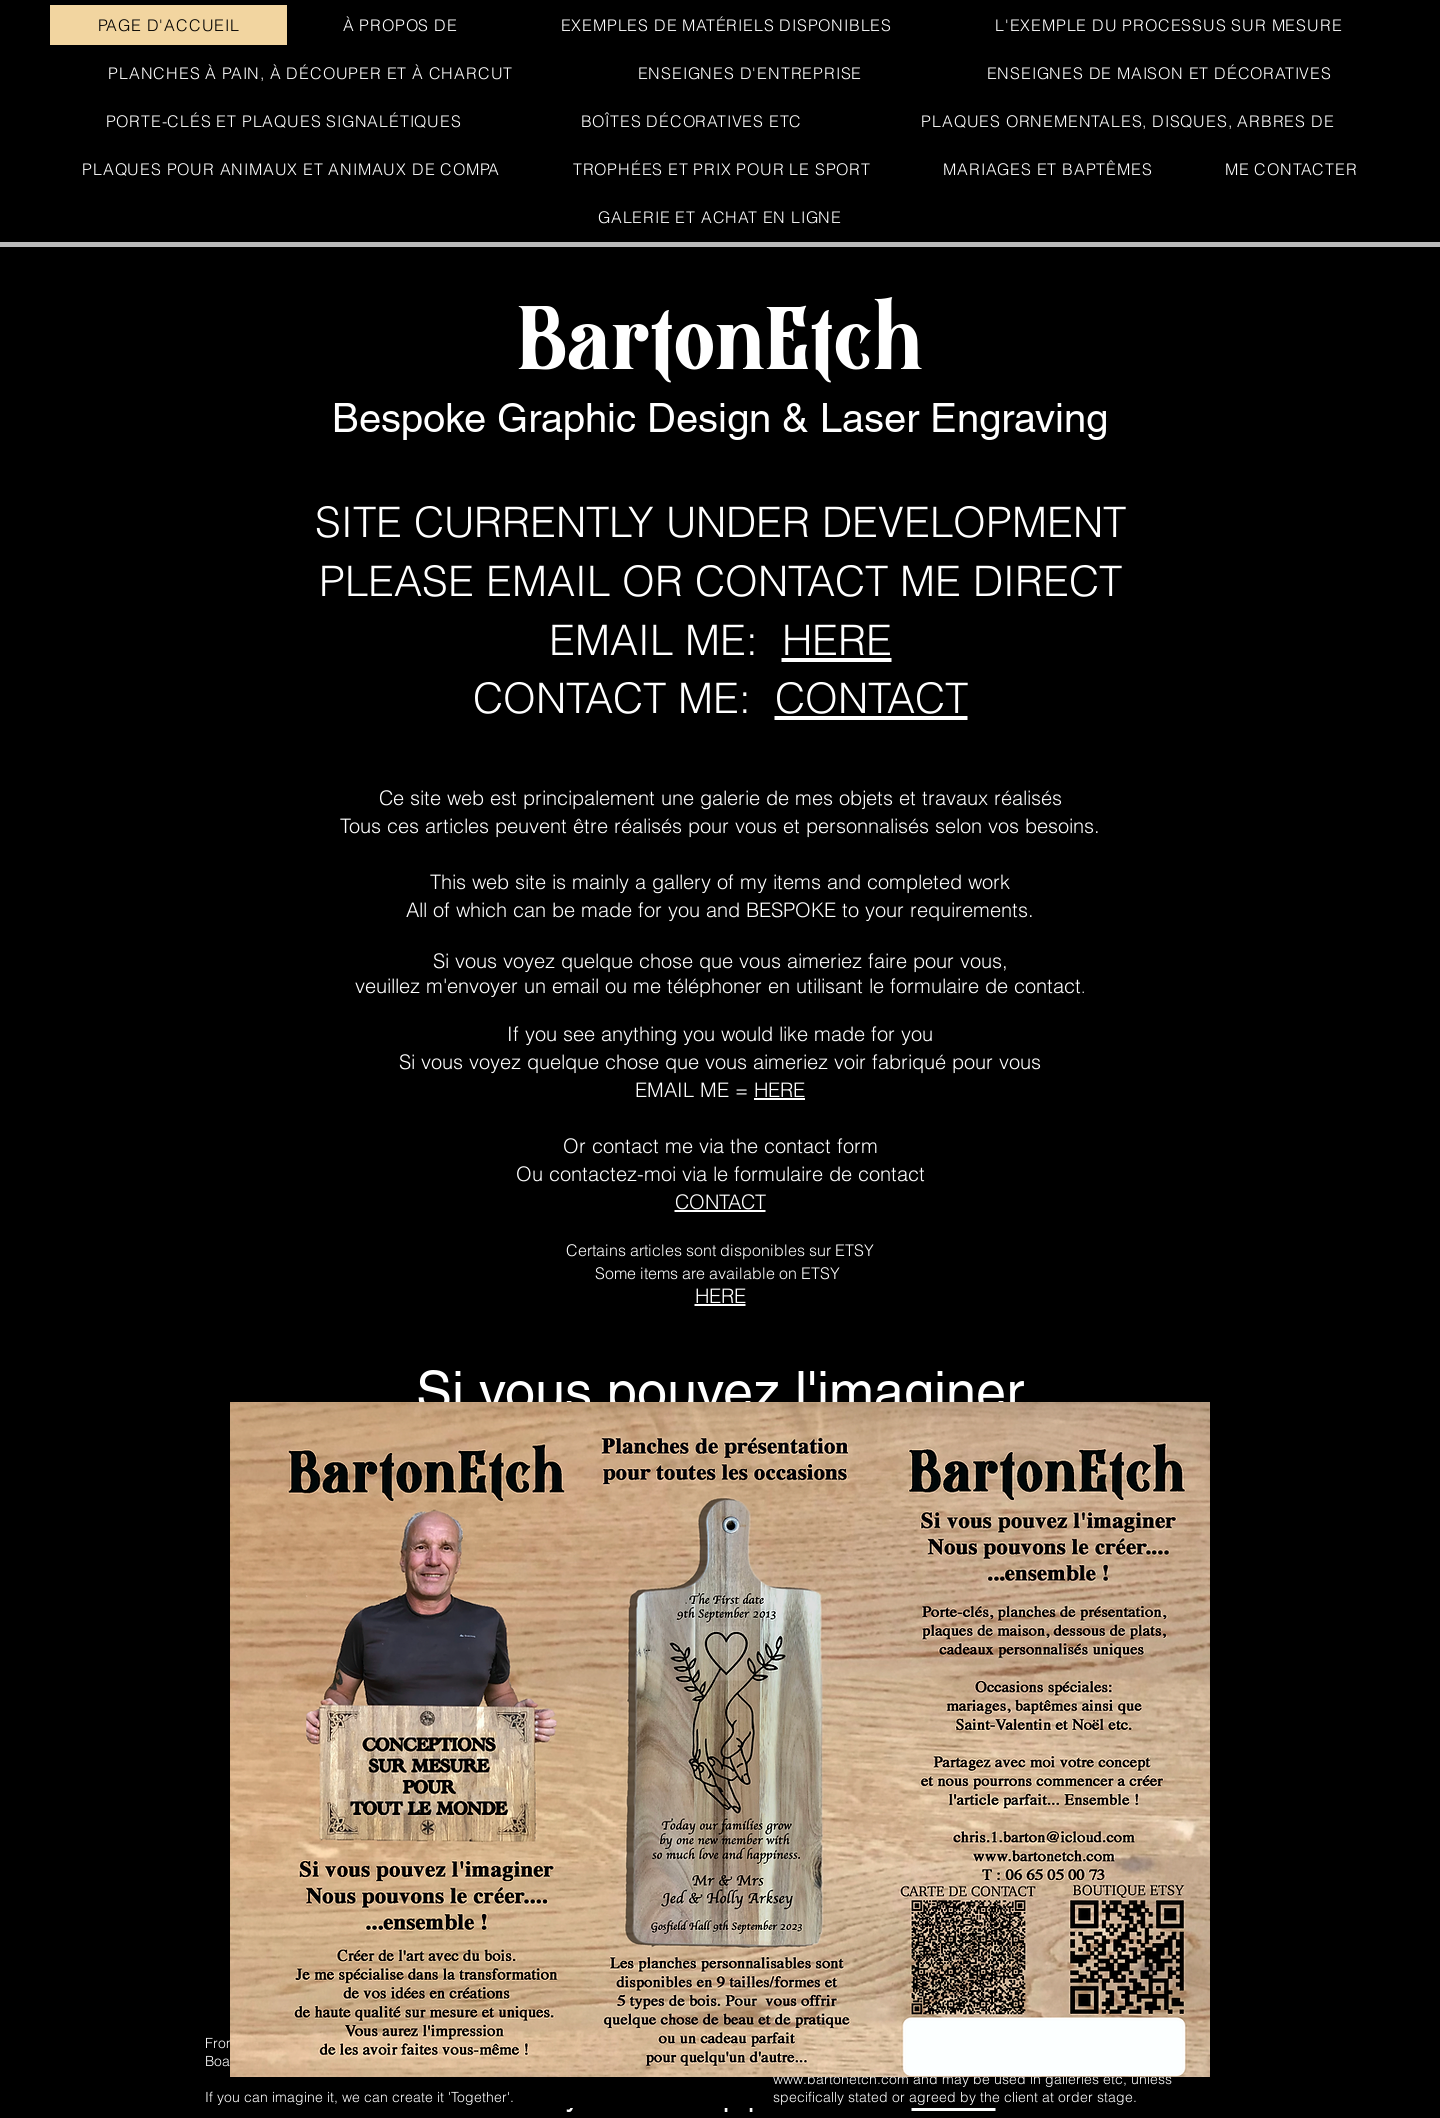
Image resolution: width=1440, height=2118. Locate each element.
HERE (837, 640)
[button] (720, 217)
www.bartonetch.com (841, 2079)
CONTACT (871, 698)
